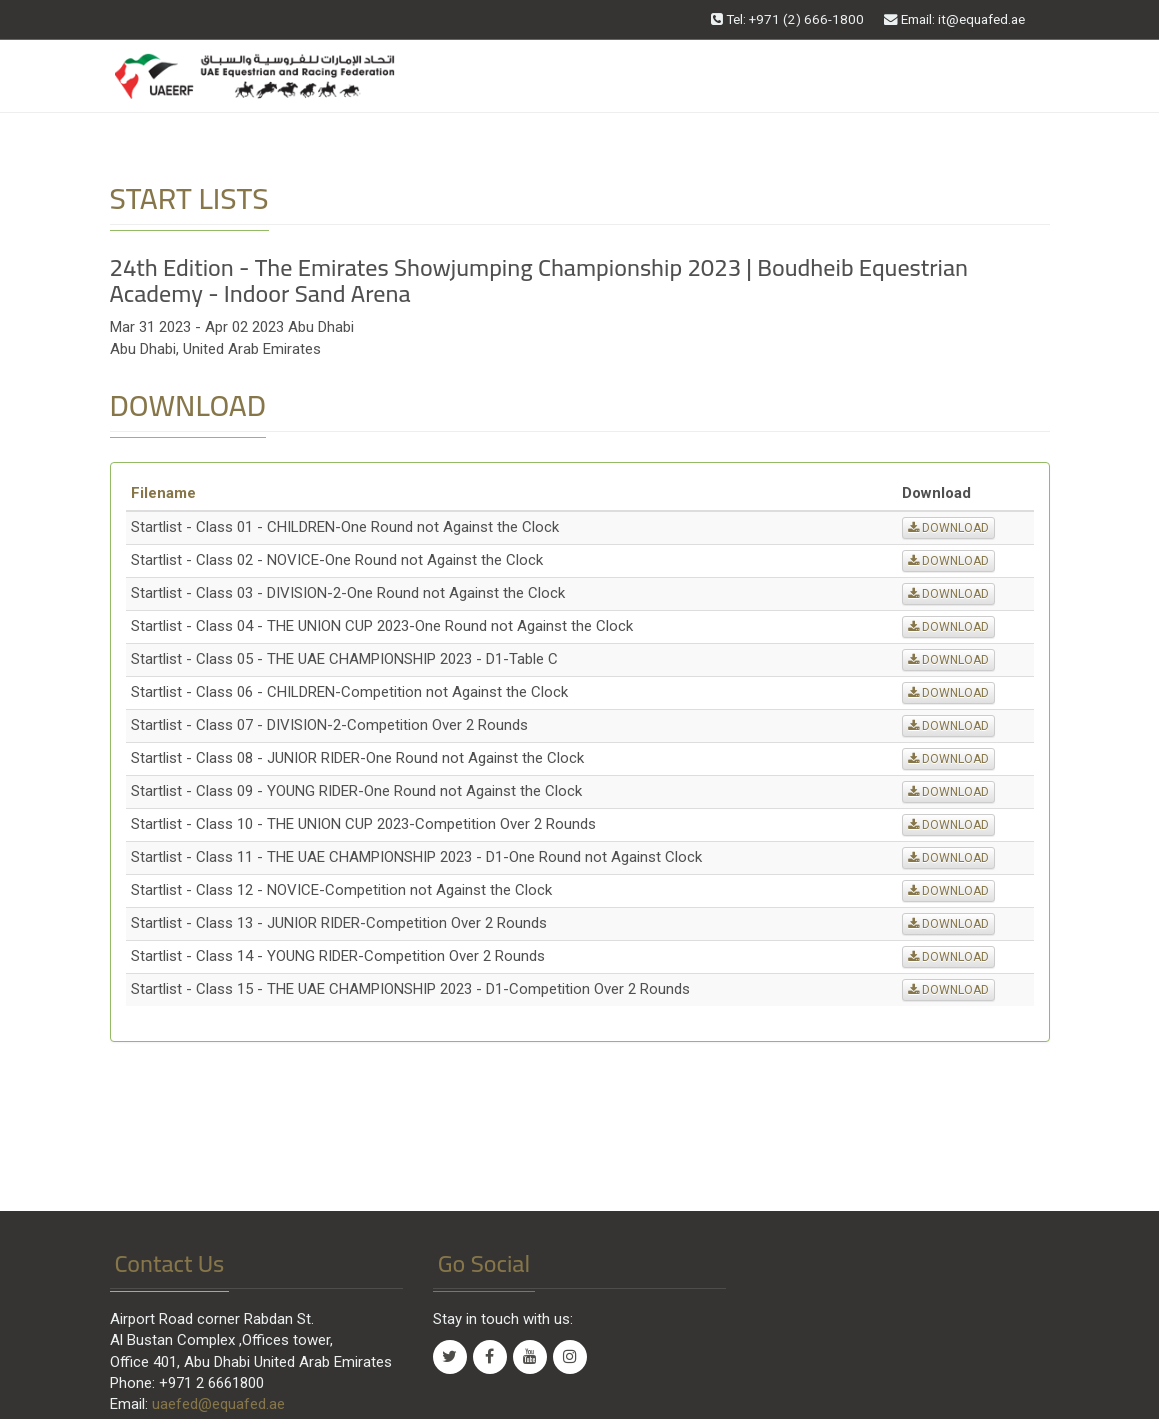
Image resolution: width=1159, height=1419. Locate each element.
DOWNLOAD (948, 528)
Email (954, 19)
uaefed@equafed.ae (218, 1404)
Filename (163, 493)
